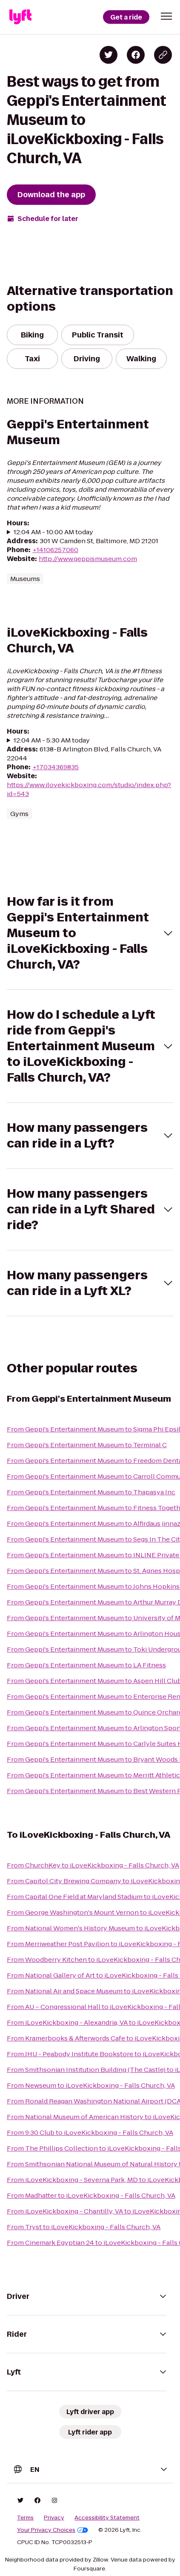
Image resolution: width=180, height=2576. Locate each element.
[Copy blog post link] (163, 55)
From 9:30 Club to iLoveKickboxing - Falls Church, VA (90, 2132)
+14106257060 (55, 549)
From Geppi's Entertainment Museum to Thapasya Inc (91, 1492)
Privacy (54, 2518)
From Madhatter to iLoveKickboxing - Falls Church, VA (91, 2195)
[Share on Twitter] (108, 55)
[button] (166, 16)
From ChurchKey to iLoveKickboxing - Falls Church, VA (93, 1865)
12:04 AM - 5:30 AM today (52, 740)
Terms (25, 2518)
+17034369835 (55, 766)
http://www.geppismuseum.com (88, 558)
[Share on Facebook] (136, 55)
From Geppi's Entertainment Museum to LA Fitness (86, 1665)
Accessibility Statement (107, 2518)
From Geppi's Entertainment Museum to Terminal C (87, 1444)
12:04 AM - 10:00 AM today (53, 531)
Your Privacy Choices (52, 2530)
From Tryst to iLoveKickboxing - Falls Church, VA (83, 2226)
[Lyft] (20, 17)
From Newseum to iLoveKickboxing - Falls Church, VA (91, 2085)
